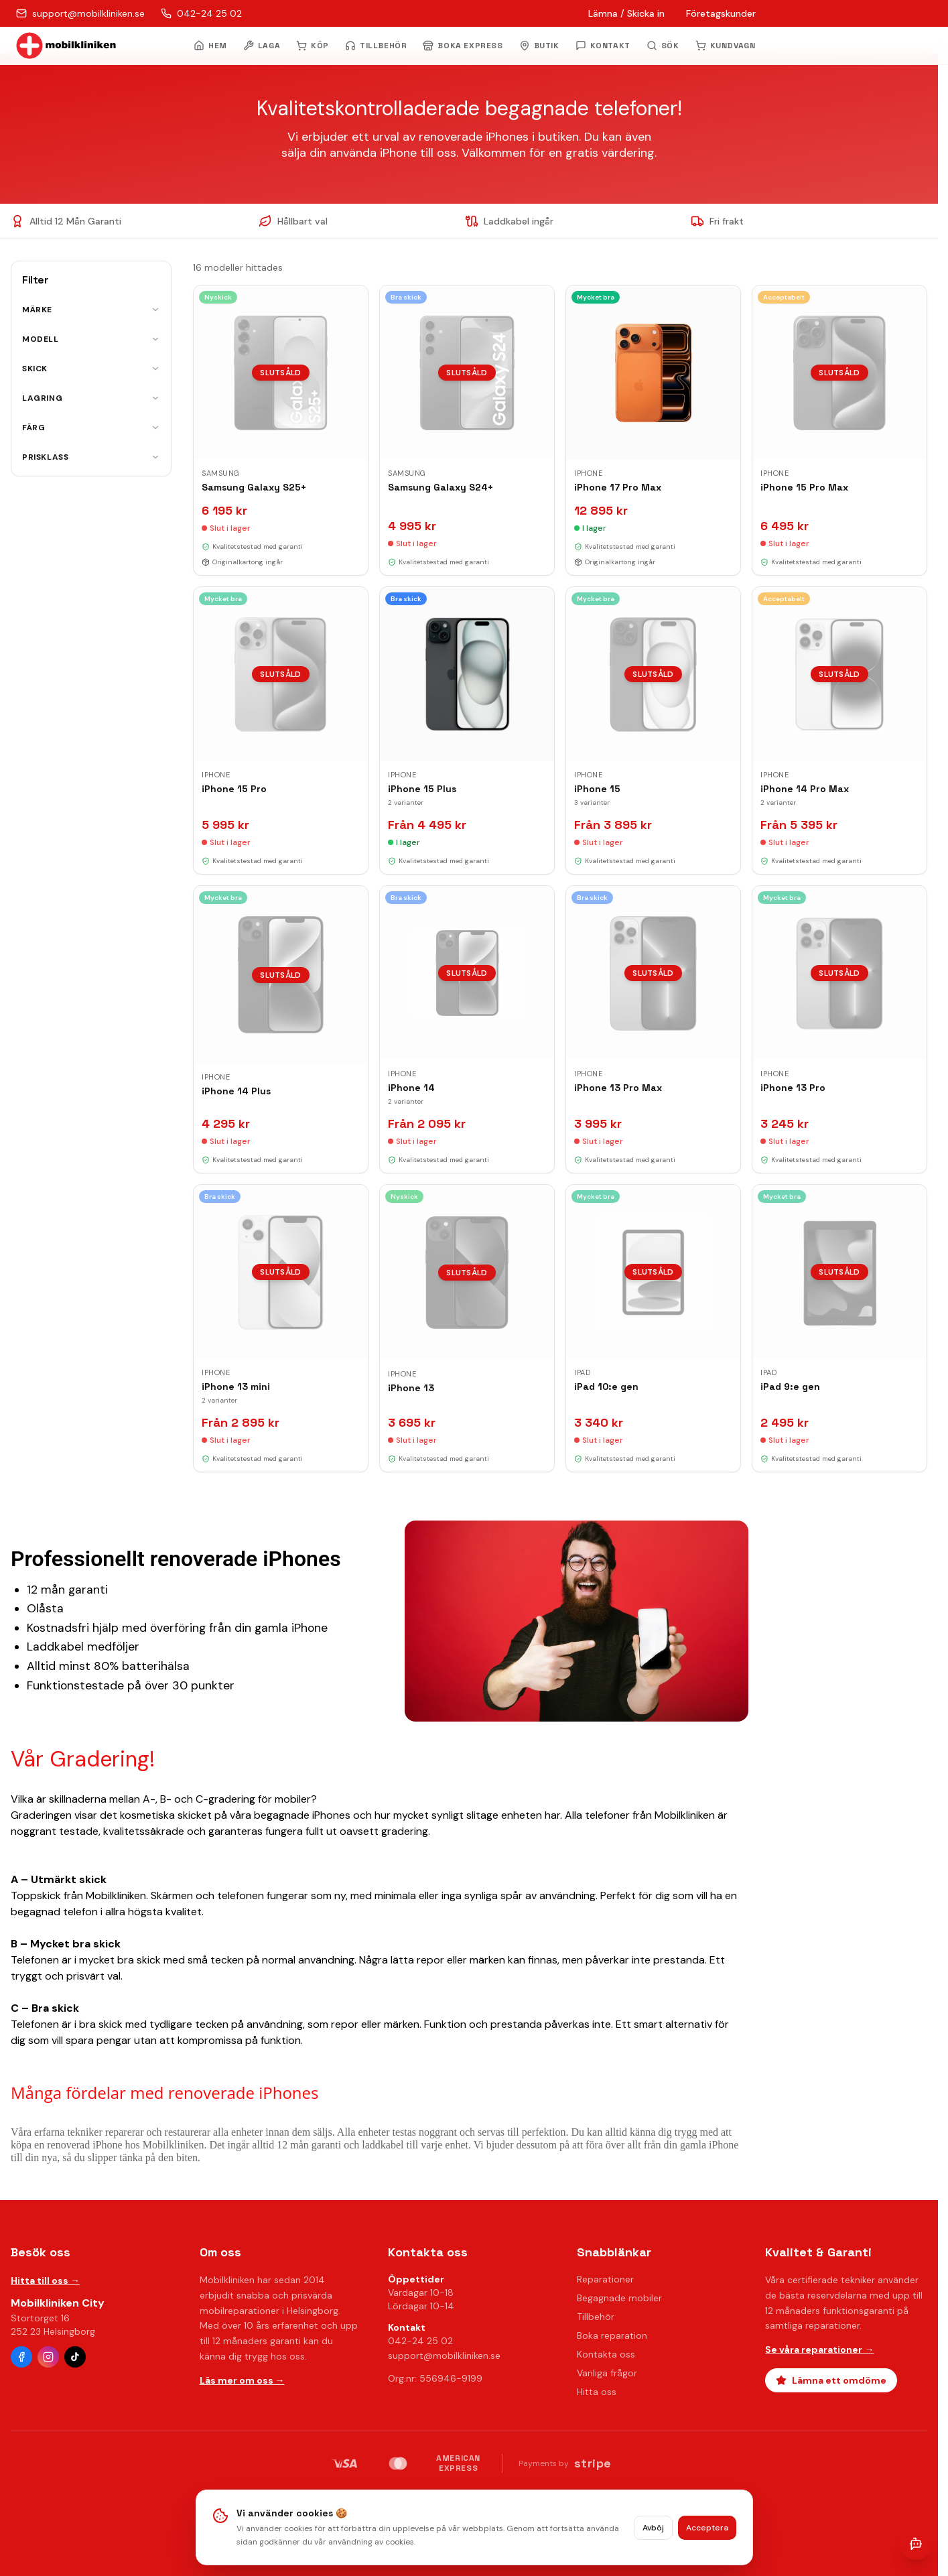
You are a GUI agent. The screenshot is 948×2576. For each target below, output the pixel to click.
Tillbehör (595, 2317)
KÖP (312, 45)
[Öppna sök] (663, 45)
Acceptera (707, 2531)
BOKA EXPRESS (462, 45)
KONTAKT (602, 45)
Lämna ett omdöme (831, 2380)
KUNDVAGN (725, 45)
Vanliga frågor (607, 2373)
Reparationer (605, 2279)
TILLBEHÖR (376, 45)
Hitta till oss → (45, 2280)
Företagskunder (721, 13)
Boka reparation (612, 2335)
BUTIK (539, 45)
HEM (210, 45)
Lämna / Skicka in (626, 13)
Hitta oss (596, 2392)
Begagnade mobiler (619, 2298)
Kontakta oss (606, 2354)
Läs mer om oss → (242, 2380)
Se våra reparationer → (819, 2349)
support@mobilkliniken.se (444, 2355)
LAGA (261, 45)
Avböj (653, 2531)
